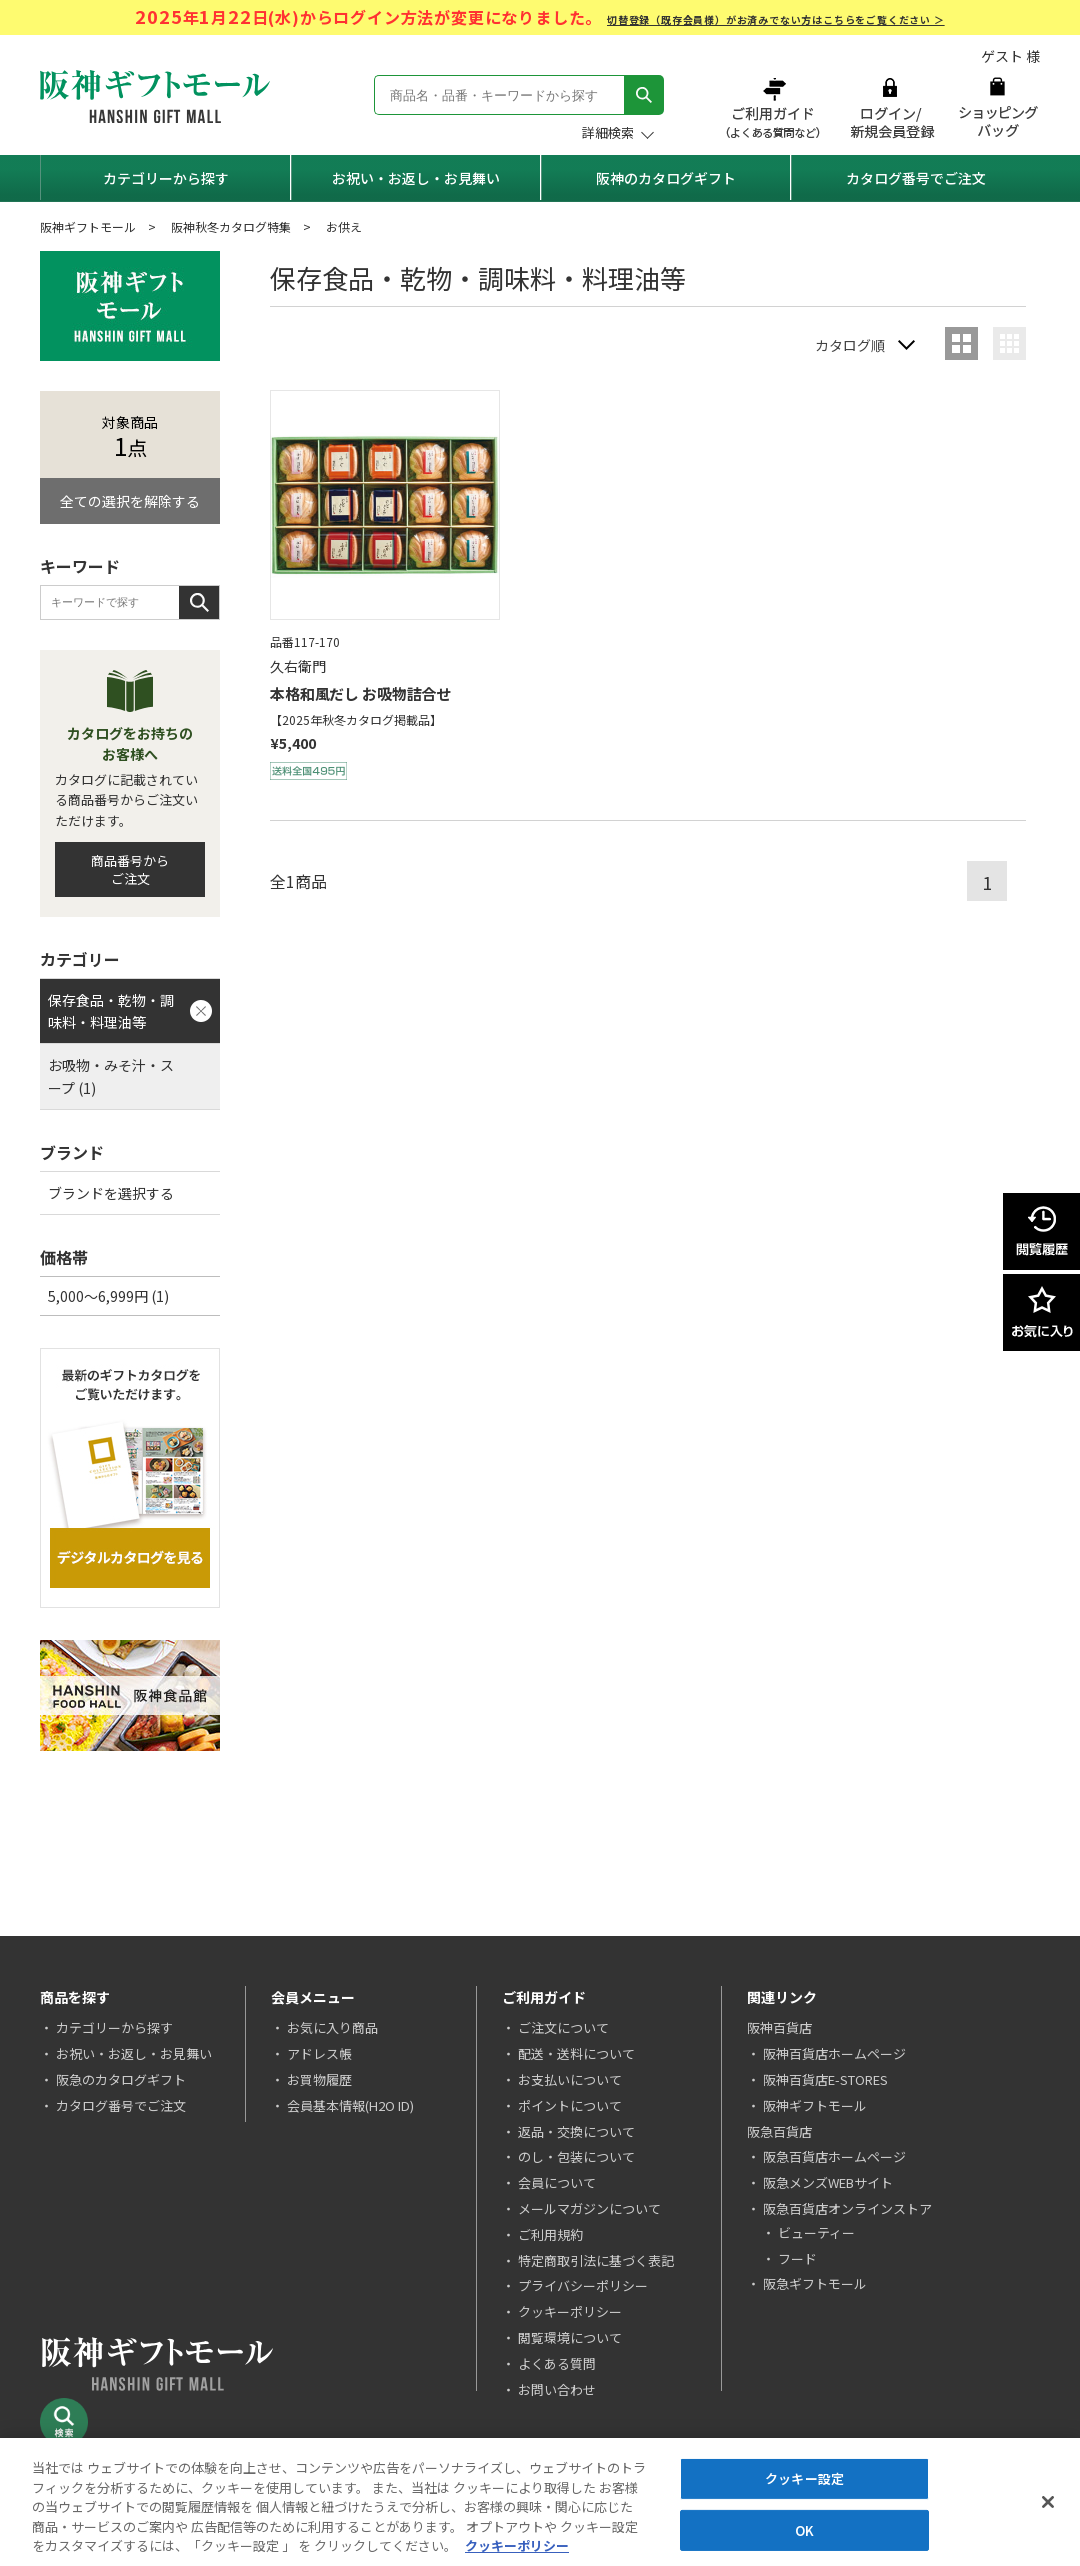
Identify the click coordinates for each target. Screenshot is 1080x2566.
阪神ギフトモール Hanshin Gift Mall (155, 96)
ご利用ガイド (775, 107)
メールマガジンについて (589, 2208)
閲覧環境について (570, 2337)
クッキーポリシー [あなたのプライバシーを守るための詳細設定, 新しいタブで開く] (517, 2546)
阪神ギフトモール (88, 226)
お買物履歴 (319, 2079)
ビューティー (816, 2232)
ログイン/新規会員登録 (890, 107)
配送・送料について (576, 2053)
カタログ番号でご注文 (916, 178)
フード (797, 2258)
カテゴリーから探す (166, 178)
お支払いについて (570, 2079)
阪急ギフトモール (815, 2283)
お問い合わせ (557, 2389)
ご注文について (563, 2027)
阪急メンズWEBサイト (828, 2182)
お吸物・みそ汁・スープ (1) (111, 1076)
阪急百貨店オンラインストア (847, 2208)
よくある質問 (557, 2363)
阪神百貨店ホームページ (834, 2053)
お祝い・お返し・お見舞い (416, 178)
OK (804, 2530)
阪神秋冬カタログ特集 (231, 226)
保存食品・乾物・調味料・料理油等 (111, 1011)
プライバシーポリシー (583, 2285)
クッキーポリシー (570, 2311)
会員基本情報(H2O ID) (350, 2105)
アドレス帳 (319, 2053)
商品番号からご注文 (130, 869)
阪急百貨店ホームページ (834, 2156)
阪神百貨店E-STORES (825, 2079)
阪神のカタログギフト (666, 178)
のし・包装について (576, 2156)
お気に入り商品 (332, 2027)
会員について (557, 2182)
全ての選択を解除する (130, 501)
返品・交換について (576, 2131)
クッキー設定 (804, 2479)
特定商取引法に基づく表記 (596, 2260)
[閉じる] (1048, 2503)
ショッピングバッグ (997, 107)
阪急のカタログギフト (121, 2079)
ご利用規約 (550, 2234)
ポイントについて (570, 2105)
